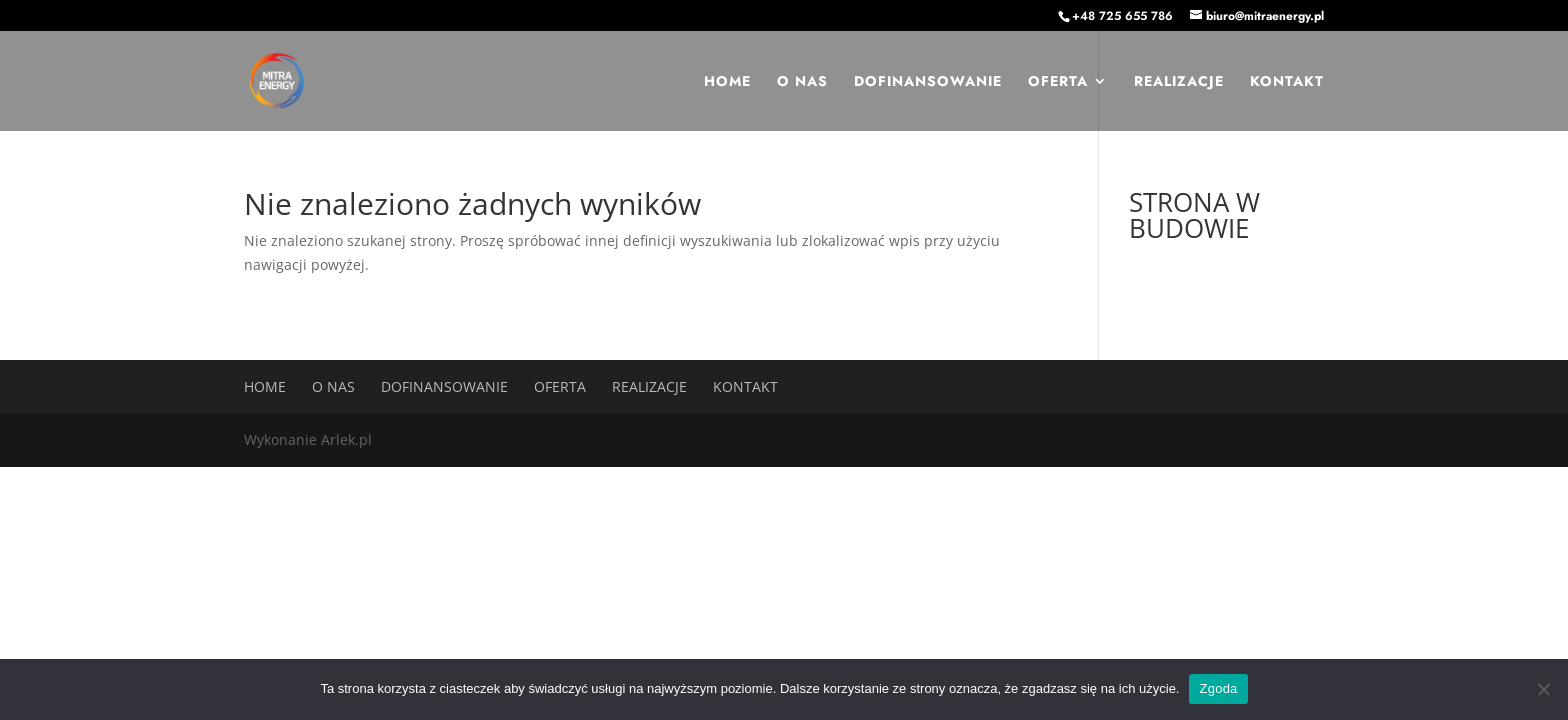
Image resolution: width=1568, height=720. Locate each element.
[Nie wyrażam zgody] (1543, 689)
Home (727, 82)
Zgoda (1218, 688)
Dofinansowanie (928, 82)
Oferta (1058, 82)
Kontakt (1287, 82)
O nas (802, 82)
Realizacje (1179, 82)
